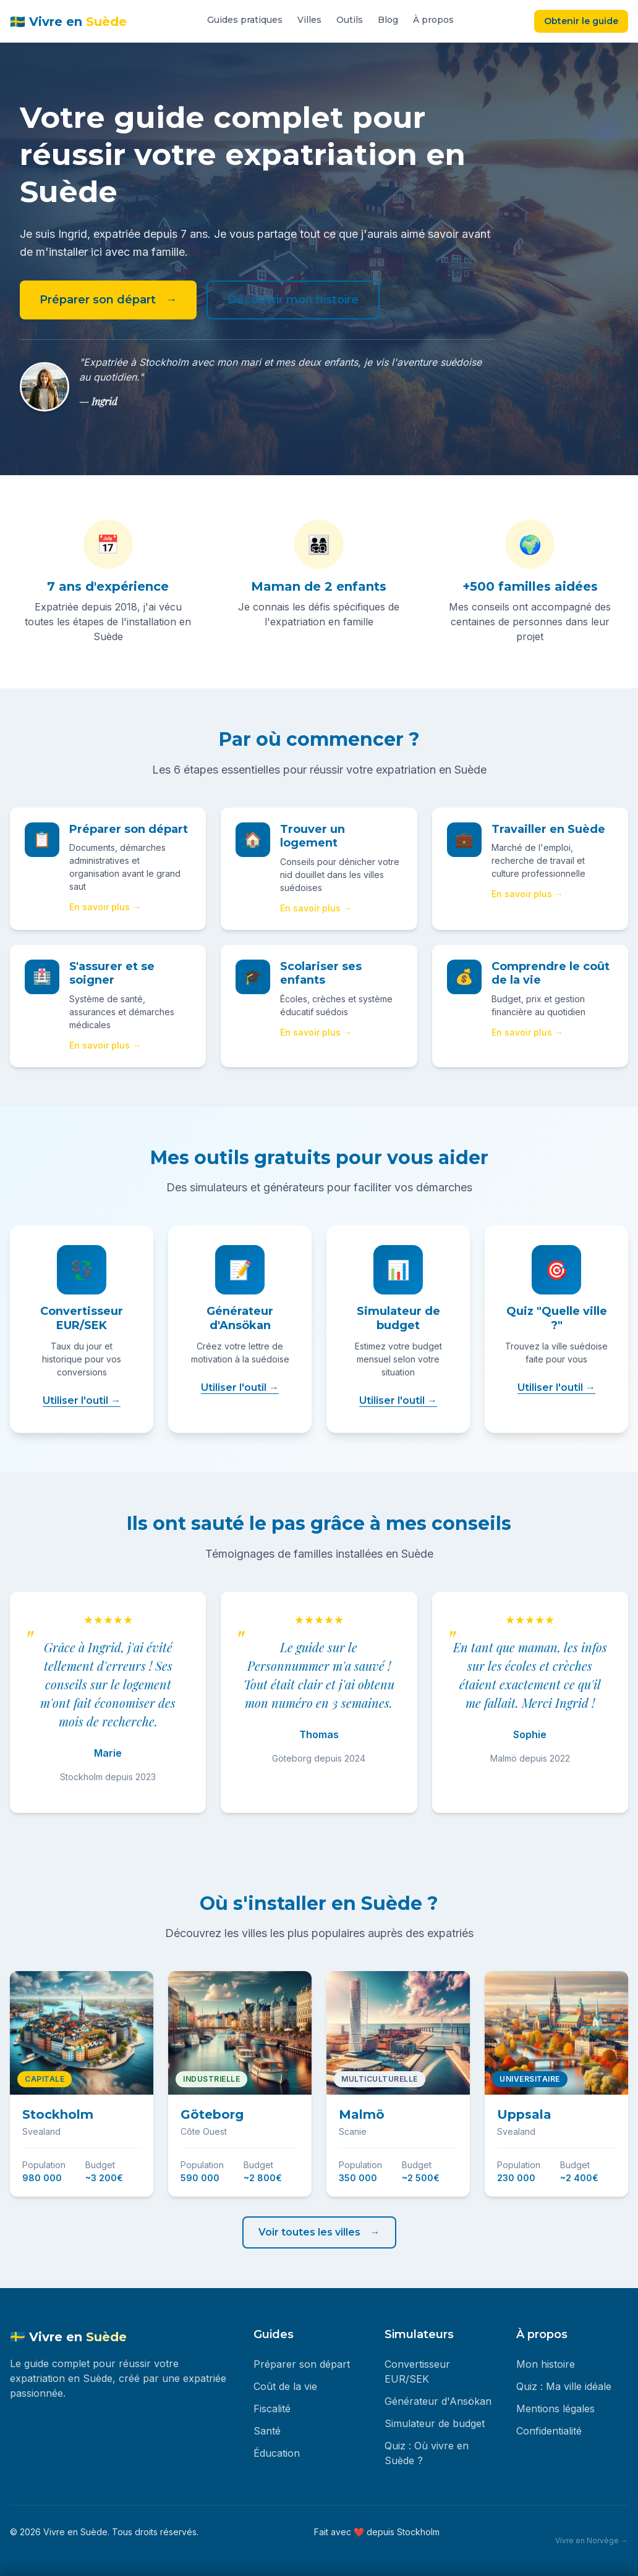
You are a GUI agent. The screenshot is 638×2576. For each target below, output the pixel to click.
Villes (309, 19)
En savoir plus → (105, 907)
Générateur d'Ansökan (438, 2401)
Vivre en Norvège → (591, 2540)
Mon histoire (545, 2364)
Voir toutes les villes (309, 2232)
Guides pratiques (245, 19)
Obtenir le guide (581, 21)
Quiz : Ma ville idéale (563, 2386)
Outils (349, 19)
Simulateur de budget (435, 2423)
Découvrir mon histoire (293, 299)
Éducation (276, 2453)
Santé (267, 2431)
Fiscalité (272, 2408)
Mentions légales (555, 2408)
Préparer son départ (98, 299)
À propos (433, 19)
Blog (388, 19)
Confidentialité (549, 2431)
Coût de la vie (285, 2386)
